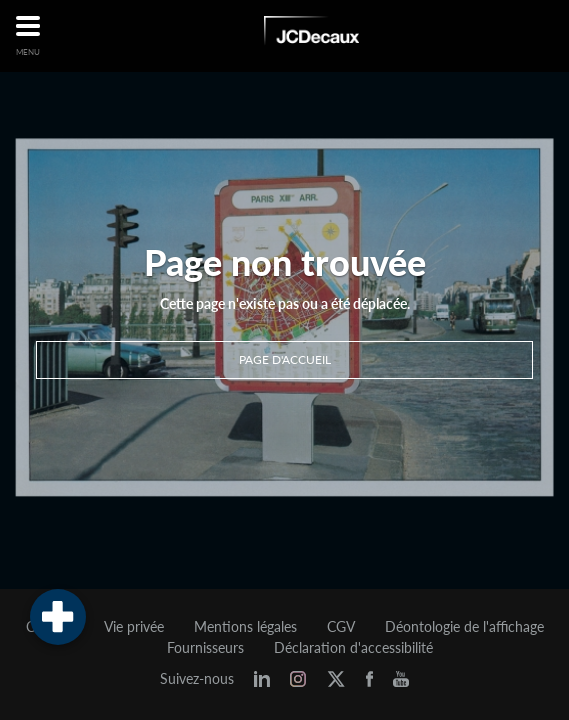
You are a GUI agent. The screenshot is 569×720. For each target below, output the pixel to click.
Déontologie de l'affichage (464, 627)
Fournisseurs (205, 648)
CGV (341, 627)
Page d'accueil (285, 359)
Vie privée (134, 627)
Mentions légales (245, 627)
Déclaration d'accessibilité (353, 648)
